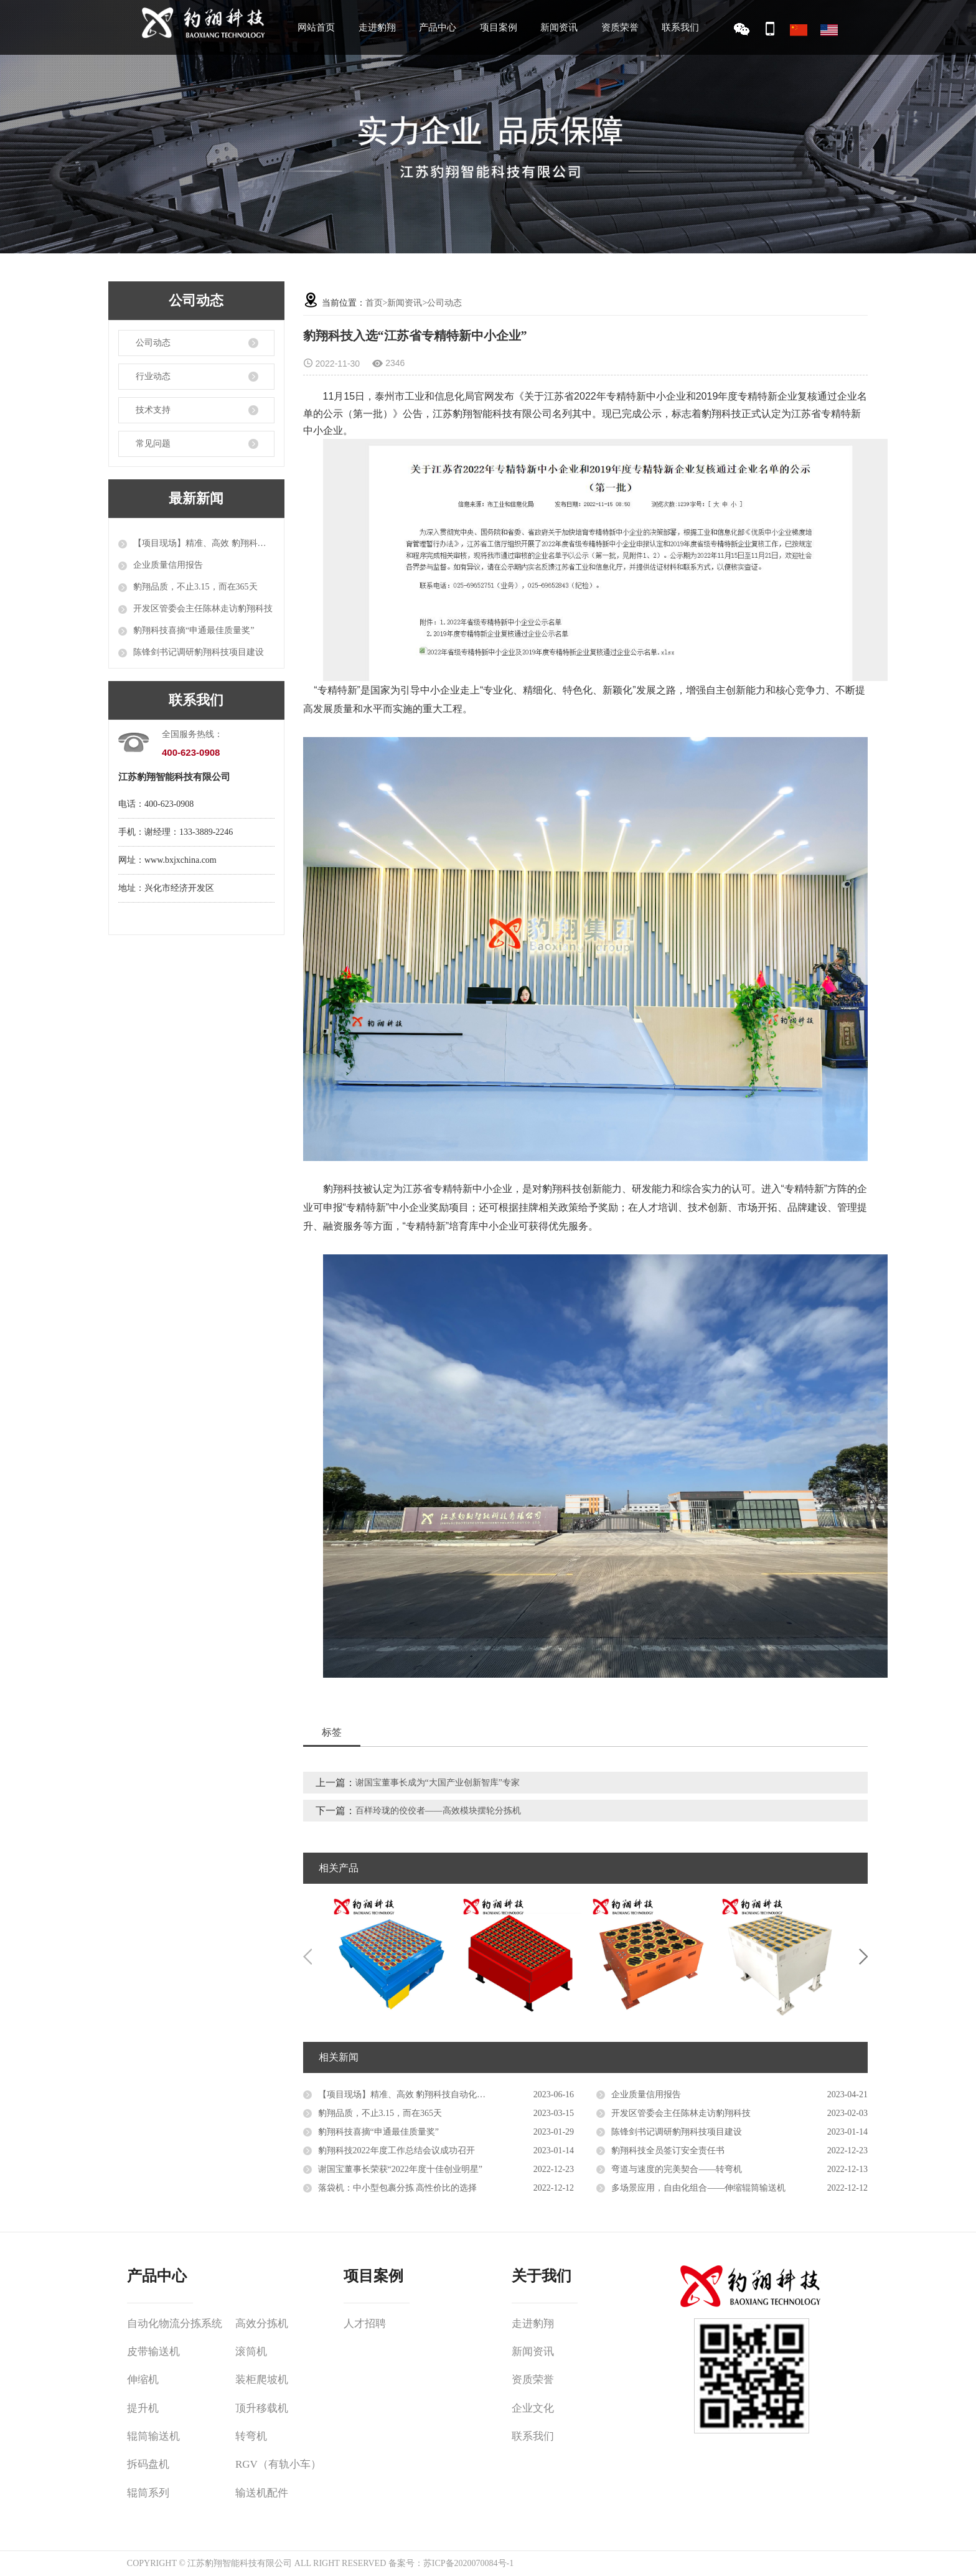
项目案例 (498, 27)
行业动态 (153, 376)
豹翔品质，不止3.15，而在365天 (195, 586)
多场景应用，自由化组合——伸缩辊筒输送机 (698, 2188)
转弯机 (251, 2436)
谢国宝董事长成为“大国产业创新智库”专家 (437, 1782)
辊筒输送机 (153, 2436)
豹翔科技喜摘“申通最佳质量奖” (193, 630)
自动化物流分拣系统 (174, 2323)
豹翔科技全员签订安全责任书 (668, 2150)
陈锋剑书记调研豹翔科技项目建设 (198, 652)
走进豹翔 (377, 27)
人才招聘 (365, 2323)
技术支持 (153, 410)
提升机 (143, 2408)
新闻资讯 (559, 27)
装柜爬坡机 (261, 2380)
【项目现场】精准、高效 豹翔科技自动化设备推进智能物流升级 (203, 543)
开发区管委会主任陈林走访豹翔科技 (203, 608)
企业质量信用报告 (168, 565)
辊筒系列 (148, 2493)
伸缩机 (143, 2380)
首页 (374, 303)
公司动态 (153, 342)
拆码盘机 (148, 2464)
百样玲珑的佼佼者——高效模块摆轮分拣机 (438, 1810)
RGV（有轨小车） (278, 2464)
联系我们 (680, 27)
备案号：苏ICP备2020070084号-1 (451, 2563)
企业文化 (533, 2408)
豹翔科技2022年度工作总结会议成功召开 (396, 2150)
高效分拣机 (261, 2323)
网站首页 (316, 27)
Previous (307, 1956)
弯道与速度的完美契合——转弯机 (676, 2169)
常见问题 (153, 443)
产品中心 (437, 27)
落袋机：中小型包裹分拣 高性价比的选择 (397, 2188)
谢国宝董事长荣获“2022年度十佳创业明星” (400, 2169)
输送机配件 (261, 2493)
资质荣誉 (620, 27)
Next (863, 1956)
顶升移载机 (261, 2408)
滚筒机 (251, 2351)
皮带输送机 (153, 2351)
